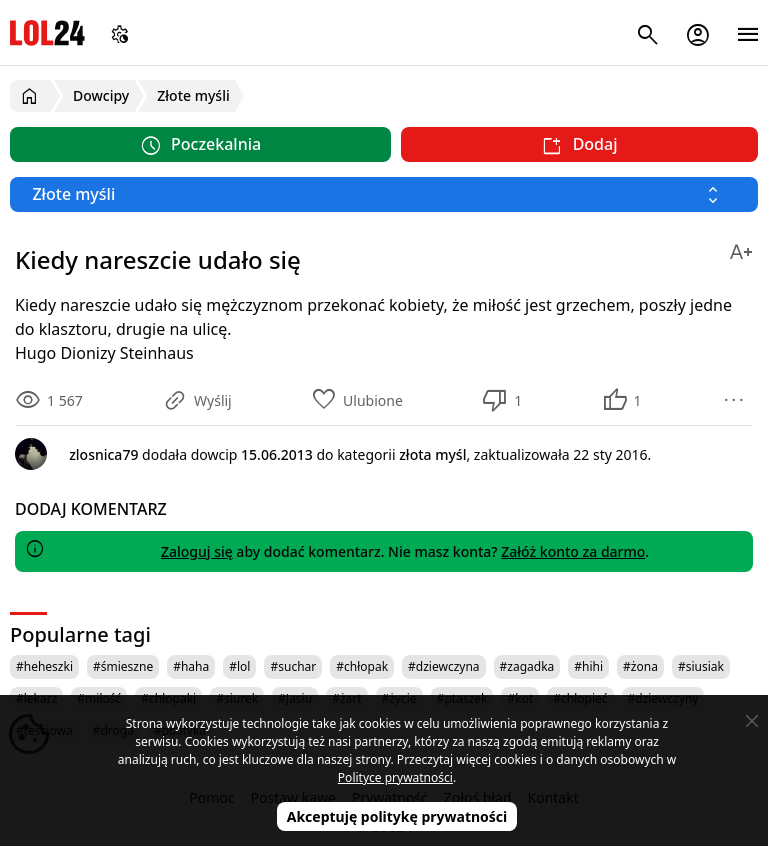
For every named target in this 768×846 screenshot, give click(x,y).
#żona (640, 666)
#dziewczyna (444, 666)
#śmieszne (123, 666)
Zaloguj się (197, 551)
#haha (191, 666)
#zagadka (527, 666)
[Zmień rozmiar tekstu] (741, 248)
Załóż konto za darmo (573, 551)
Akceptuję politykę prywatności (397, 816)
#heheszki (44, 666)
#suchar (293, 666)
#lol (239, 666)
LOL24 (47, 32)
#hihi (588, 666)
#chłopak (362, 666)
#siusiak (701, 666)
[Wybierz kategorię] (384, 194)
